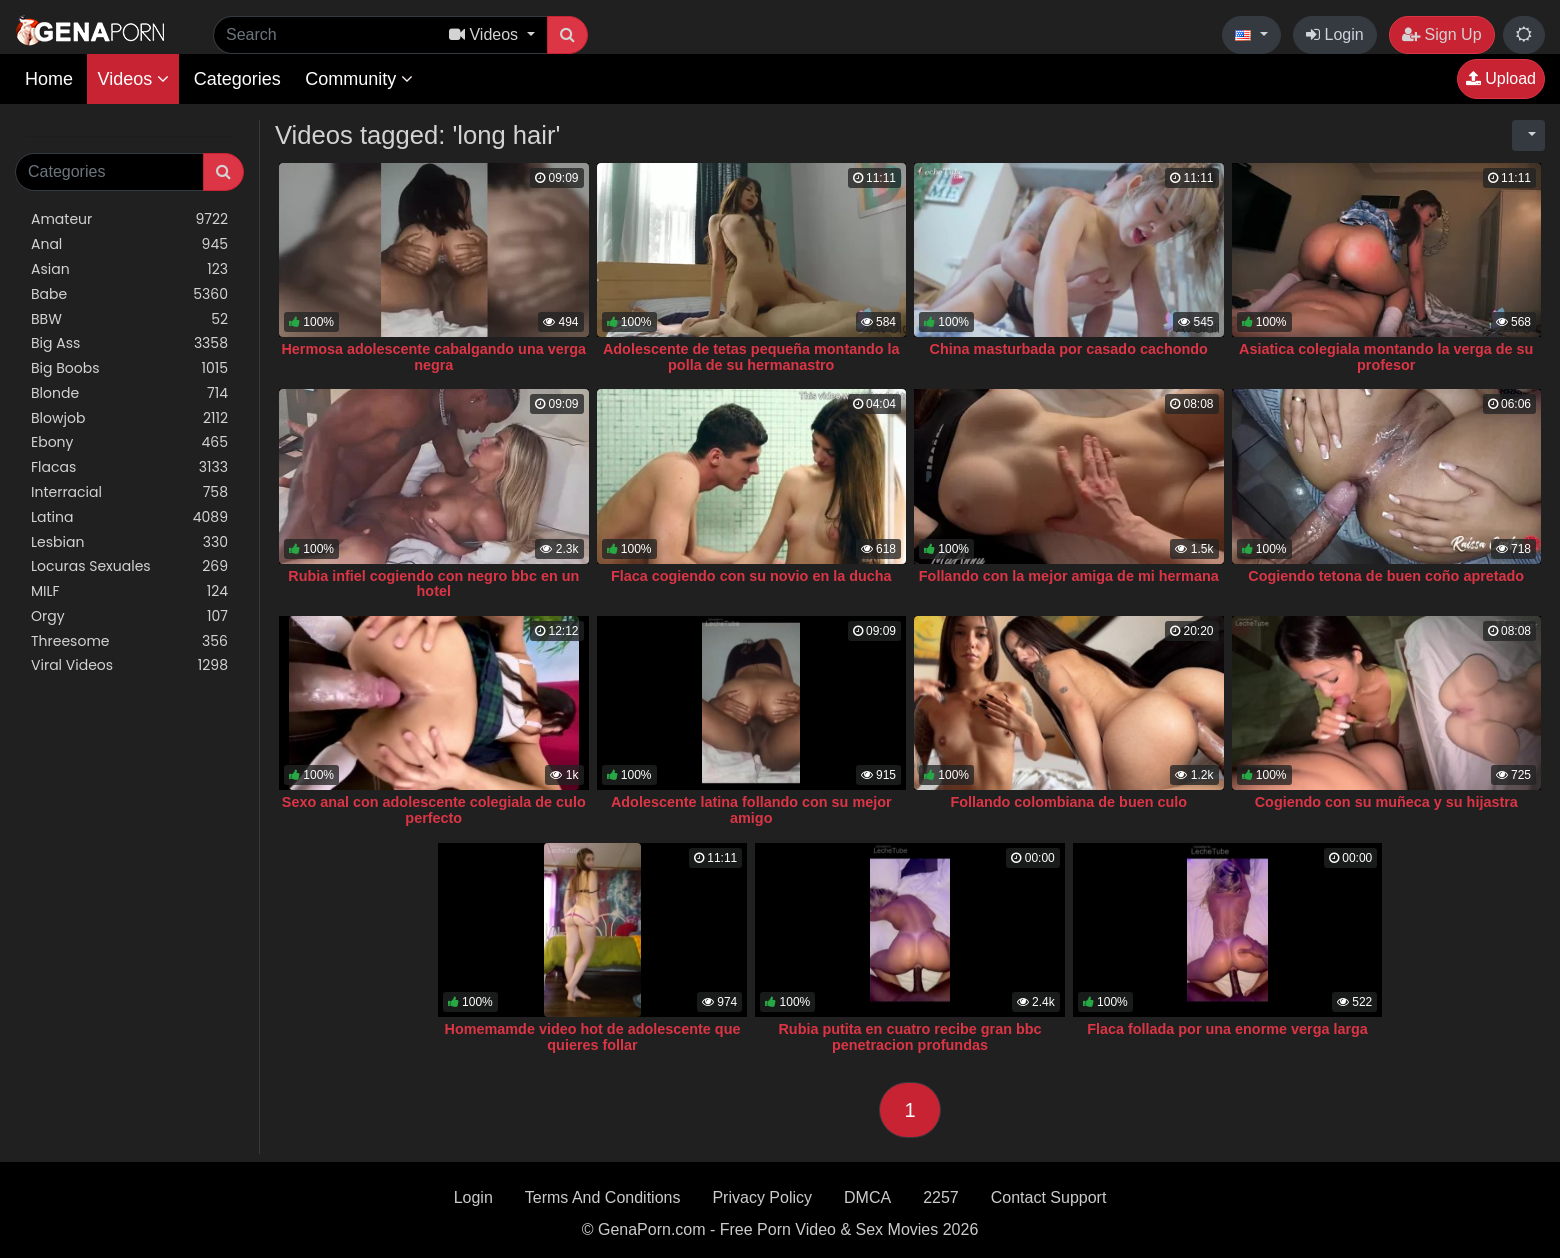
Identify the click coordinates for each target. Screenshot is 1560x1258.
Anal (129, 244)
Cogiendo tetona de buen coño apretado (1386, 576)
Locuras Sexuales (129, 566)
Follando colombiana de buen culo (1068, 802)
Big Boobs (129, 368)
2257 (941, 1197)
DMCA (867, 1197)
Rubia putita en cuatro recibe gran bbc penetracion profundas (909, 1037)
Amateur (129, 219)
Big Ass (129, 343)
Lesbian (129, 542)
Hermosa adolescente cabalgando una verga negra (433, 357)
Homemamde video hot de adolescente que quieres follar (593, 1037)
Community (359, 79)
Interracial (129, 492)
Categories (237, 79)
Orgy (129, 616)
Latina (129, 517)
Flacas (129, 467)
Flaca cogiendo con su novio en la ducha (751, 576)
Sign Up (1441, 34)
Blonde (129, 393)
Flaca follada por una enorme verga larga (1227, 1029)
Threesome (129, 641)
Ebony (129, 442)
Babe (129, 294)
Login (1335, 34)
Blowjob (129, 418)
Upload (1501, 78)
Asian (129, 269)
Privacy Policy (762, 1197)
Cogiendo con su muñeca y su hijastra (1386, 802)
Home (49, 79)
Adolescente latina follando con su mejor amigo (751, 810)
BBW (129, 319)
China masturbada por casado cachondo (1069, 349)
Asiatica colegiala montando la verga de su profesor (1386, 357)
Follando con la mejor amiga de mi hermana (1069, 576)
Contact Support (1049, 1197)
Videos (133, 79)
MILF (129, 591)
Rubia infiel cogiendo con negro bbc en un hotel (433, 584)
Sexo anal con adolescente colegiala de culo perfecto (434, 810)
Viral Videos (129, 665)
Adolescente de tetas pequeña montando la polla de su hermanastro (751, 357)
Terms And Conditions (603, 1197)
